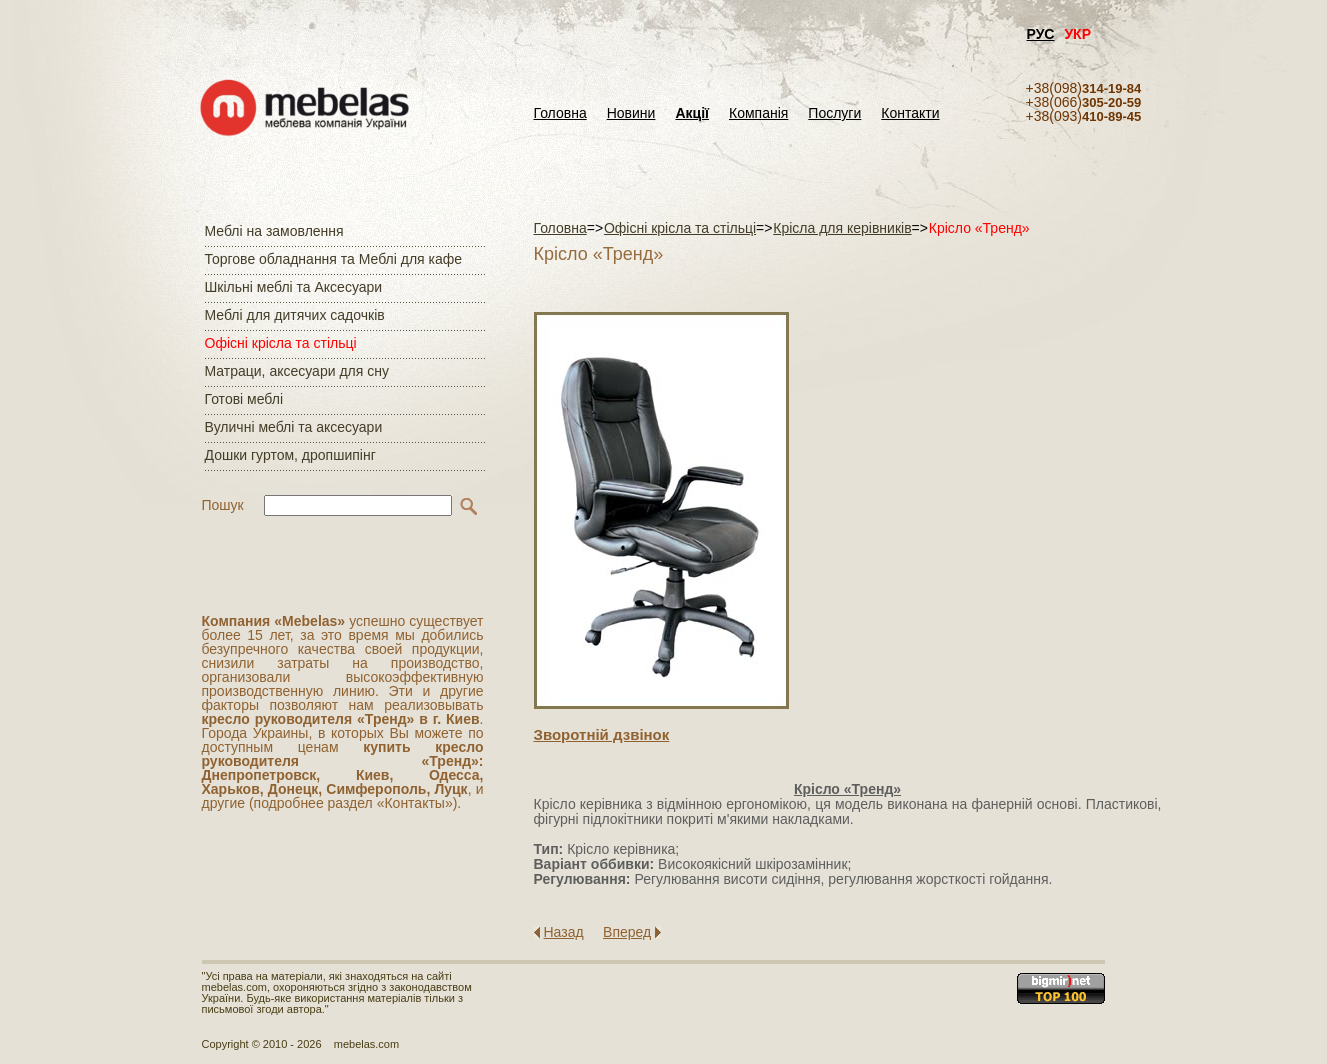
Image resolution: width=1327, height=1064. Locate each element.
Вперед (627, 932)
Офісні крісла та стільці (281, 343)
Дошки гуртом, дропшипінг (290, 455)
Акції (692, 113)
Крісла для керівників (842, 228)
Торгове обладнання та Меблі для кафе (334, 259)
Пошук (223, 505)
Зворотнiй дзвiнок (602, 734)
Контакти (910, 113)
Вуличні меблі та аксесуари (294, 427)
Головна (560, 113)
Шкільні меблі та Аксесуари (294, 287)
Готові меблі (244, 399)
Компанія (758, 113)
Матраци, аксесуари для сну (297, 371)
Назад (564, 932)
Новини (631, 113)
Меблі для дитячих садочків (295, 315)
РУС (1041, 34)
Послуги (834, 113)
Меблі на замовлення (274, 231)
